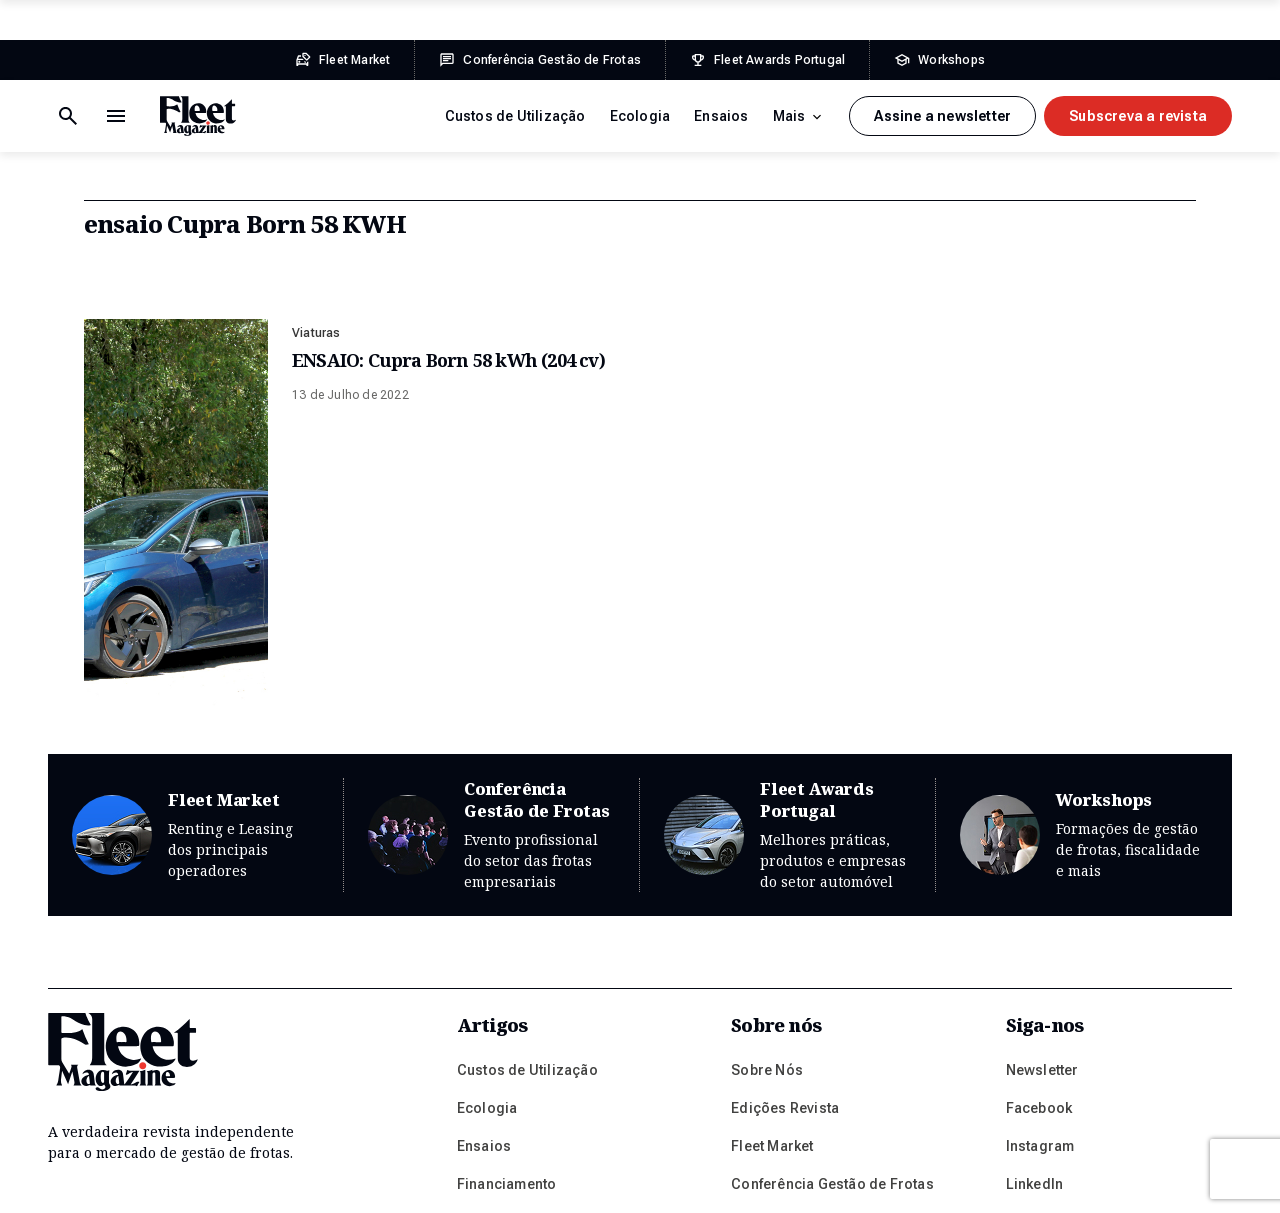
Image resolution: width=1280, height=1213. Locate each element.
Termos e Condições (106, 1183)
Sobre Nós (767, 893)
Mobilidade (495, 1121)
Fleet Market (195, 658)
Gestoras (488, 1083)
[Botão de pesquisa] (116, 116)
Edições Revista (785, 931)
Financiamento (507, 1007)
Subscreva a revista (1138, 116)
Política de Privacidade (255, 1183)
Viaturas (316, 333)
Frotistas (487, 1045)
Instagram (1040, 969)
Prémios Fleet (778, 1045)
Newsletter (1042, 893)
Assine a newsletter (942, 116)
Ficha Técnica (385, 1183)
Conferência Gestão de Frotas (491, 658)
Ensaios (721, 116)
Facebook (1039, 931)
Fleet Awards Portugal (787, 658)
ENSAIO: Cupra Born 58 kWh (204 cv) (448, 360)
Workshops (1084, 658)
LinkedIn (1035, 1007)
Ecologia (640, 116)
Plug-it (1054, 1183)
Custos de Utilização (515, 116)
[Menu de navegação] (68, 116)
